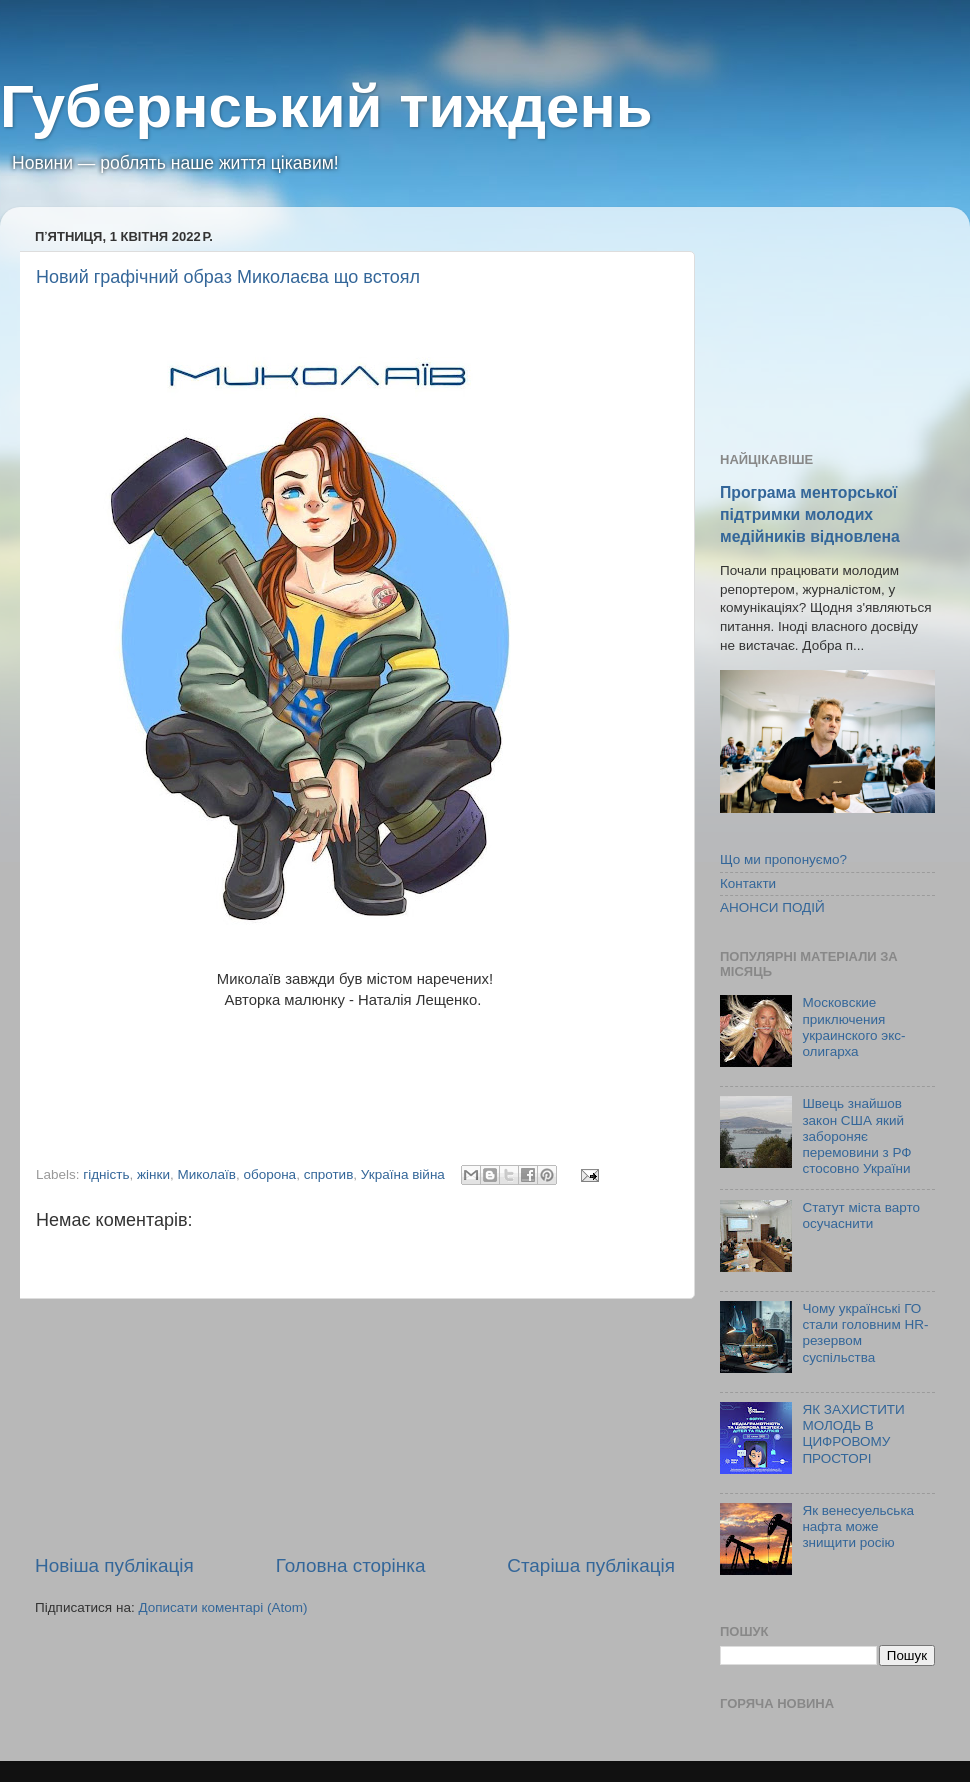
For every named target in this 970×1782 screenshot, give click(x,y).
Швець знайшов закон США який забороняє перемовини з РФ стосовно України (856, 1136)
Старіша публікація (591, 1565)
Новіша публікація (114, 1565)
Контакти (748, 883)
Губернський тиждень (326, 106)
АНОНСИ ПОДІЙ (772, 907)
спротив (329, 1174)
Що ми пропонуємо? (783, 859)
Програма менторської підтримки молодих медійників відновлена (810, 514)
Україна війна (403, 1174)
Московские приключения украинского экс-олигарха (853, 1027)
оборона (269, 1174)
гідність (106, 1174)
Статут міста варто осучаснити (861, 1215)
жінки (153, 1174)
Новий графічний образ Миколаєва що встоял (228, 277)
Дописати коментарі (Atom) (222, 1607)
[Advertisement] (355, 1426)
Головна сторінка (351, 1565)
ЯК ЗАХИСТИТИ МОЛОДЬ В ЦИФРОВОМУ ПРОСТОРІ (853, 1434)
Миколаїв (207, 1174)
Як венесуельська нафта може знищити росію (858, 1526)
